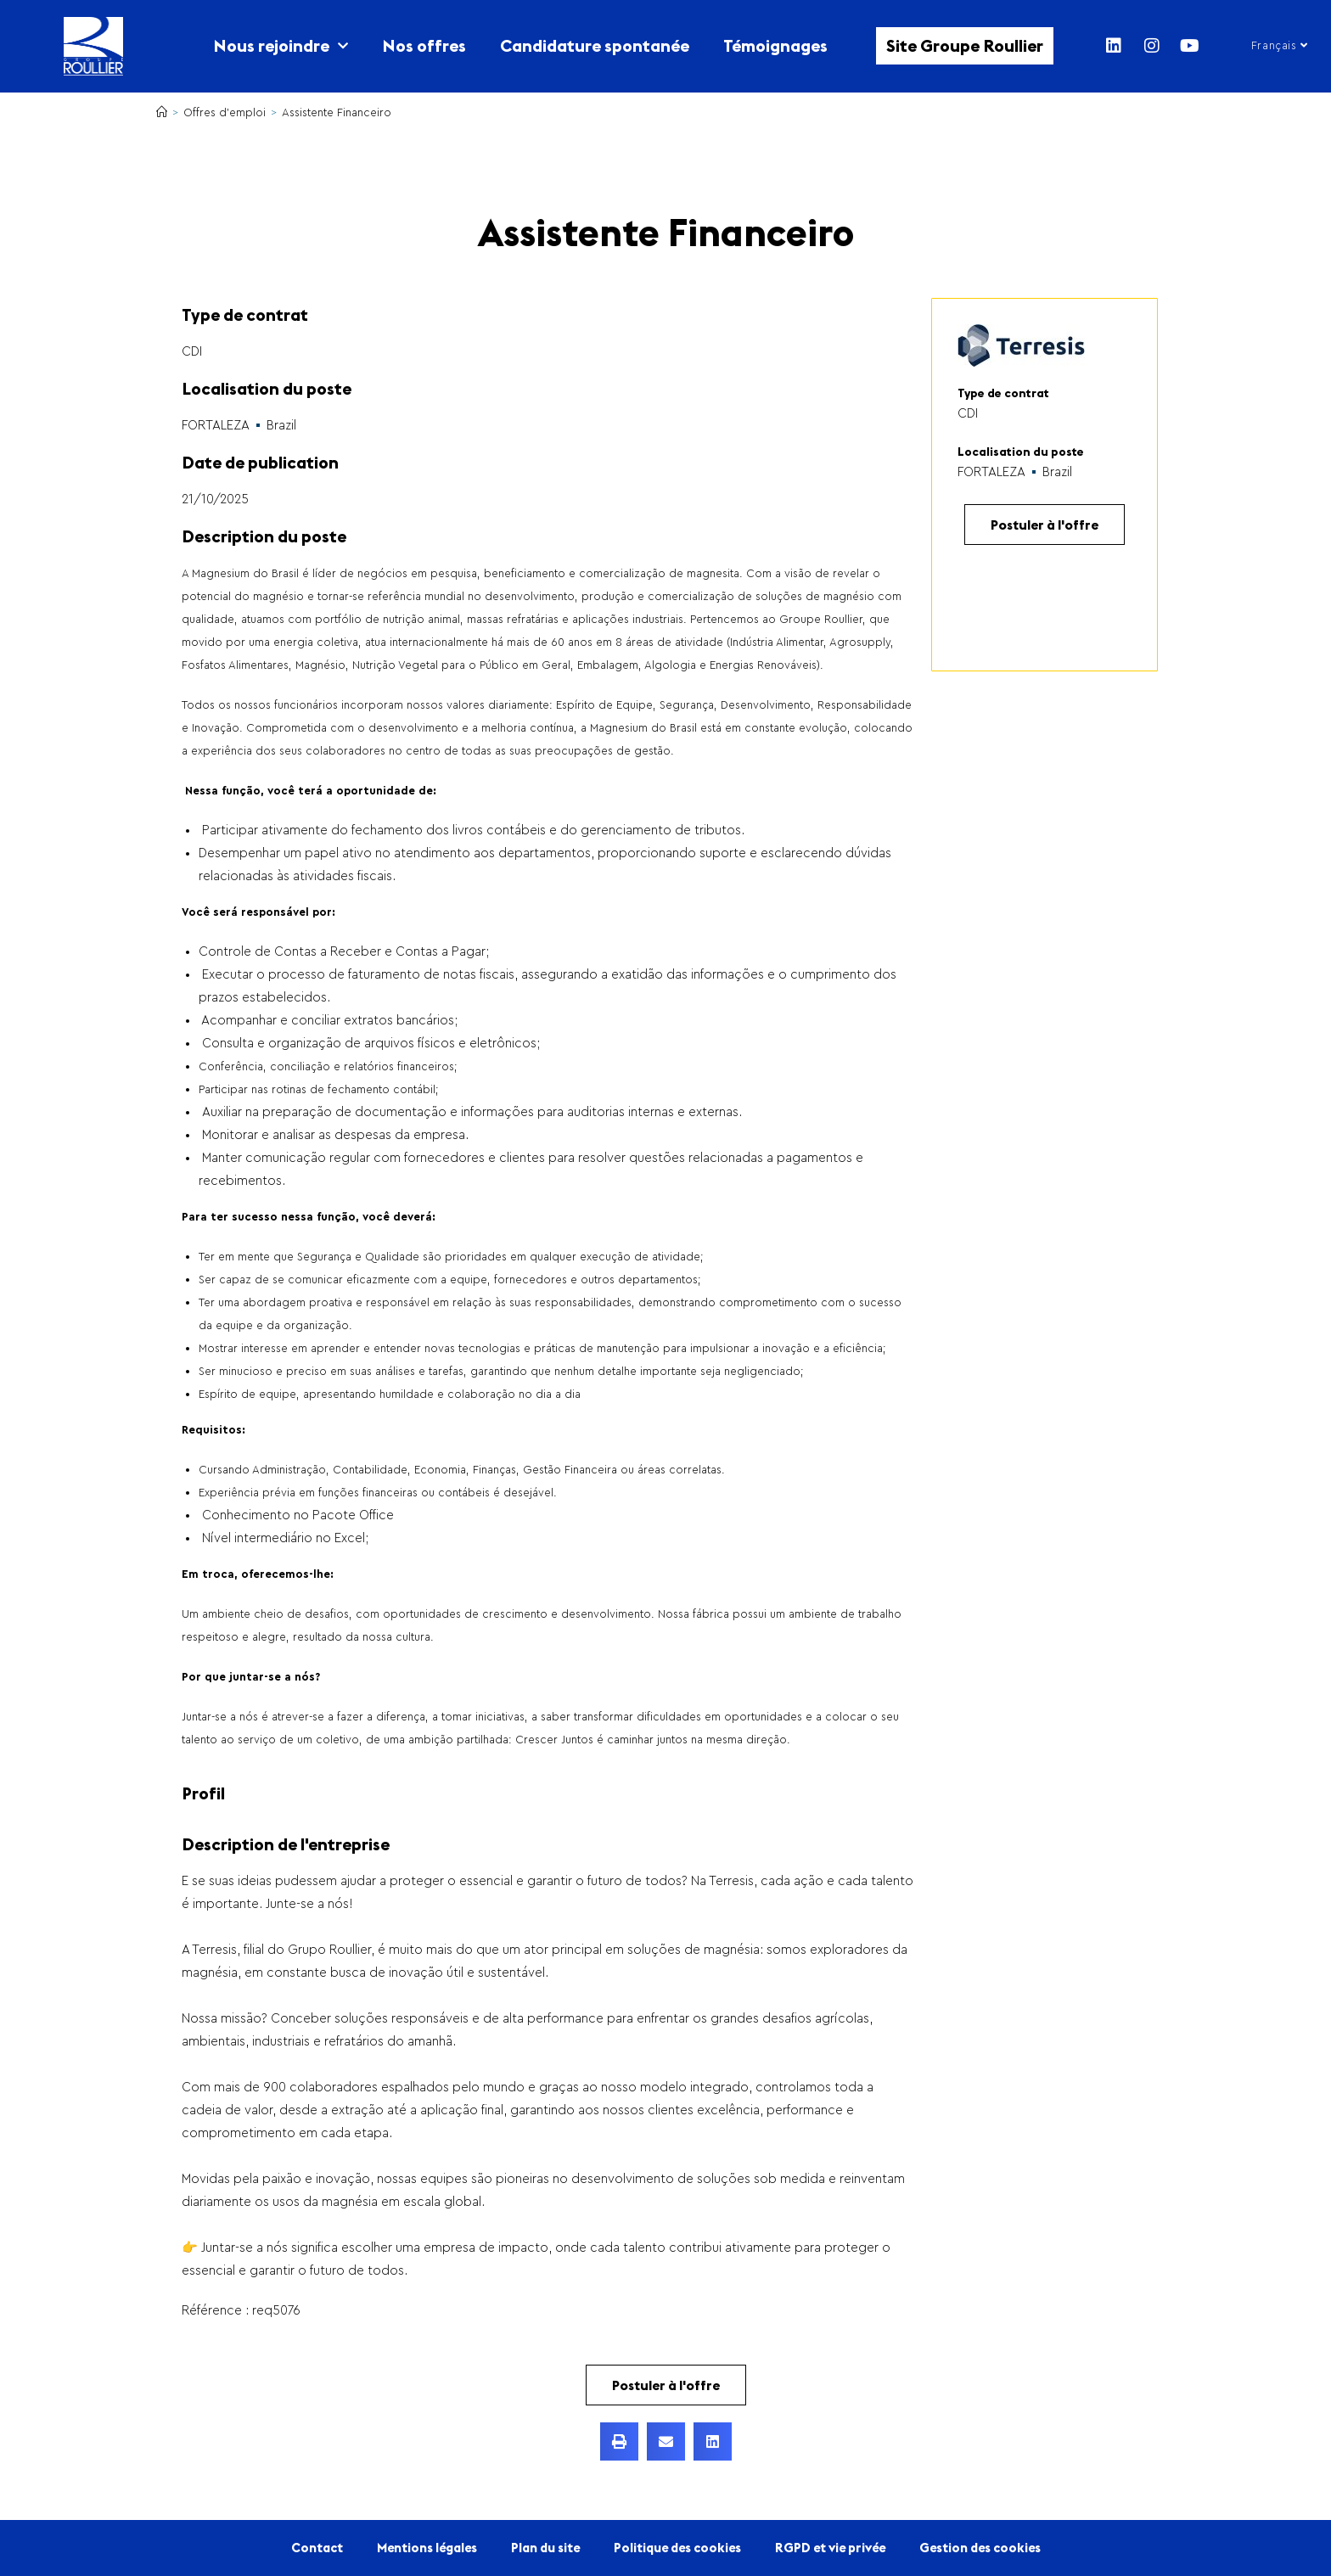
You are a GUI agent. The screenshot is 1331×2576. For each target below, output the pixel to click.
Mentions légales (427, 2548)
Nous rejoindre (280, 45)
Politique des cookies (677, 2548)
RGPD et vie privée (830, 2548)
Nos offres (424, 45)
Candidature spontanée (594, 45)
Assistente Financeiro (336, 112)
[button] (619, 2441)
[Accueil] (161, 112)
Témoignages (775, 45)
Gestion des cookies (980, 2548)
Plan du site (545, 2548)
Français (1279, 45)
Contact (317, 2548)
